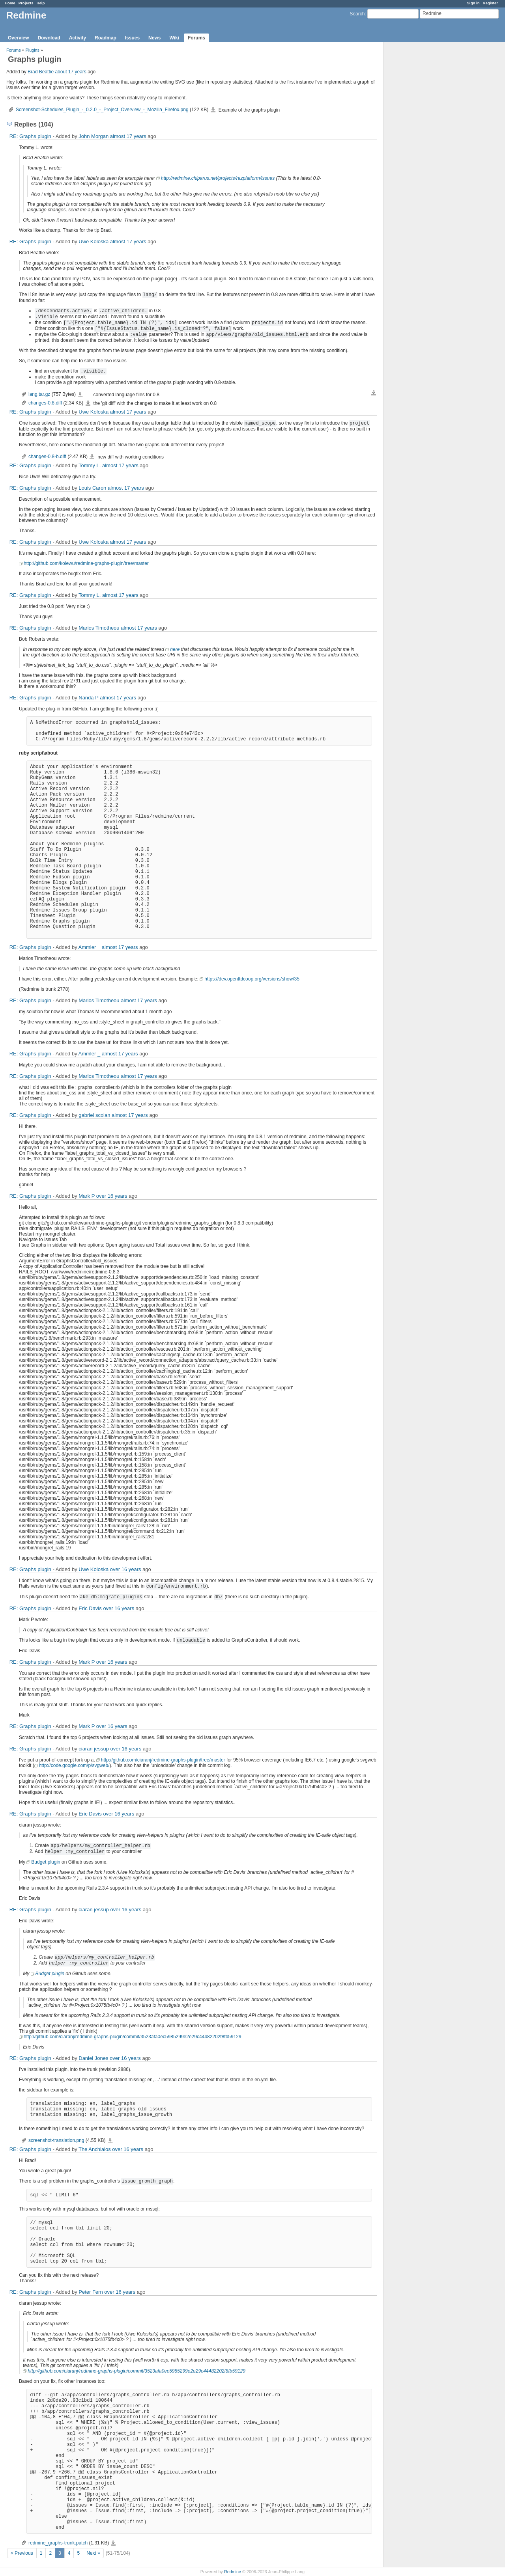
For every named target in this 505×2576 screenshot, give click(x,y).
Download (48, 38)
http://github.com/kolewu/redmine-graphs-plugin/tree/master (86, 563)
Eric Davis (90, 1608)
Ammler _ (90, 947)
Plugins (32, 50)
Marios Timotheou (99, 628)
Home (10, 3)
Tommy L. (90, 465)
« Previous (22, 2553)
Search (357, 14)
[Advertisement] (422, 166)
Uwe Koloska (93, 241)
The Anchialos (95, 2149)
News (154, 38)
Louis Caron (92, 488)
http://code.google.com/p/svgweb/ (74, 1765)
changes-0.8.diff (45, 403)
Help (41, 3)
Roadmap (105, 38)
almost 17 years (128, 136)
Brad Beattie (41, 72)
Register (490, 3)
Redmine (232, 2571)
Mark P (87, 1196)
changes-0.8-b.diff (47, 456)
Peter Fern (91, 2292)
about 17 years (70, 72)
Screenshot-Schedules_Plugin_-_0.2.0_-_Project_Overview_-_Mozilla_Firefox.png (102, 109)
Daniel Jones (93, 2058)
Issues (132, 38)
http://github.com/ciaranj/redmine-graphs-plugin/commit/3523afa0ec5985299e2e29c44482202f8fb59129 (132, 2036)
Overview (18, 38)
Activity (77, 38)
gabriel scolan (94, 1115)
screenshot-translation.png (56, 2140)
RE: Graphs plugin (30, 136)
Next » (93, 2553)
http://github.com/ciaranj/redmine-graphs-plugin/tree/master (163, 1760)
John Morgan (93, 136)
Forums (196, 38)
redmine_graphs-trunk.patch (58, 2543)
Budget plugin (45, 1862)
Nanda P (88, 698)
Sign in (473, 3)
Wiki (174, 38)
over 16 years (111, 1196)
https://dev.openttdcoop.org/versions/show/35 (251, 979)
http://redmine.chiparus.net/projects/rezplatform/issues (218, 178)
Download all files (373, 393)
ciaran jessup (94, 1749)
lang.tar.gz (39, 394)
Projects (26, 3)
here (175, 649)
